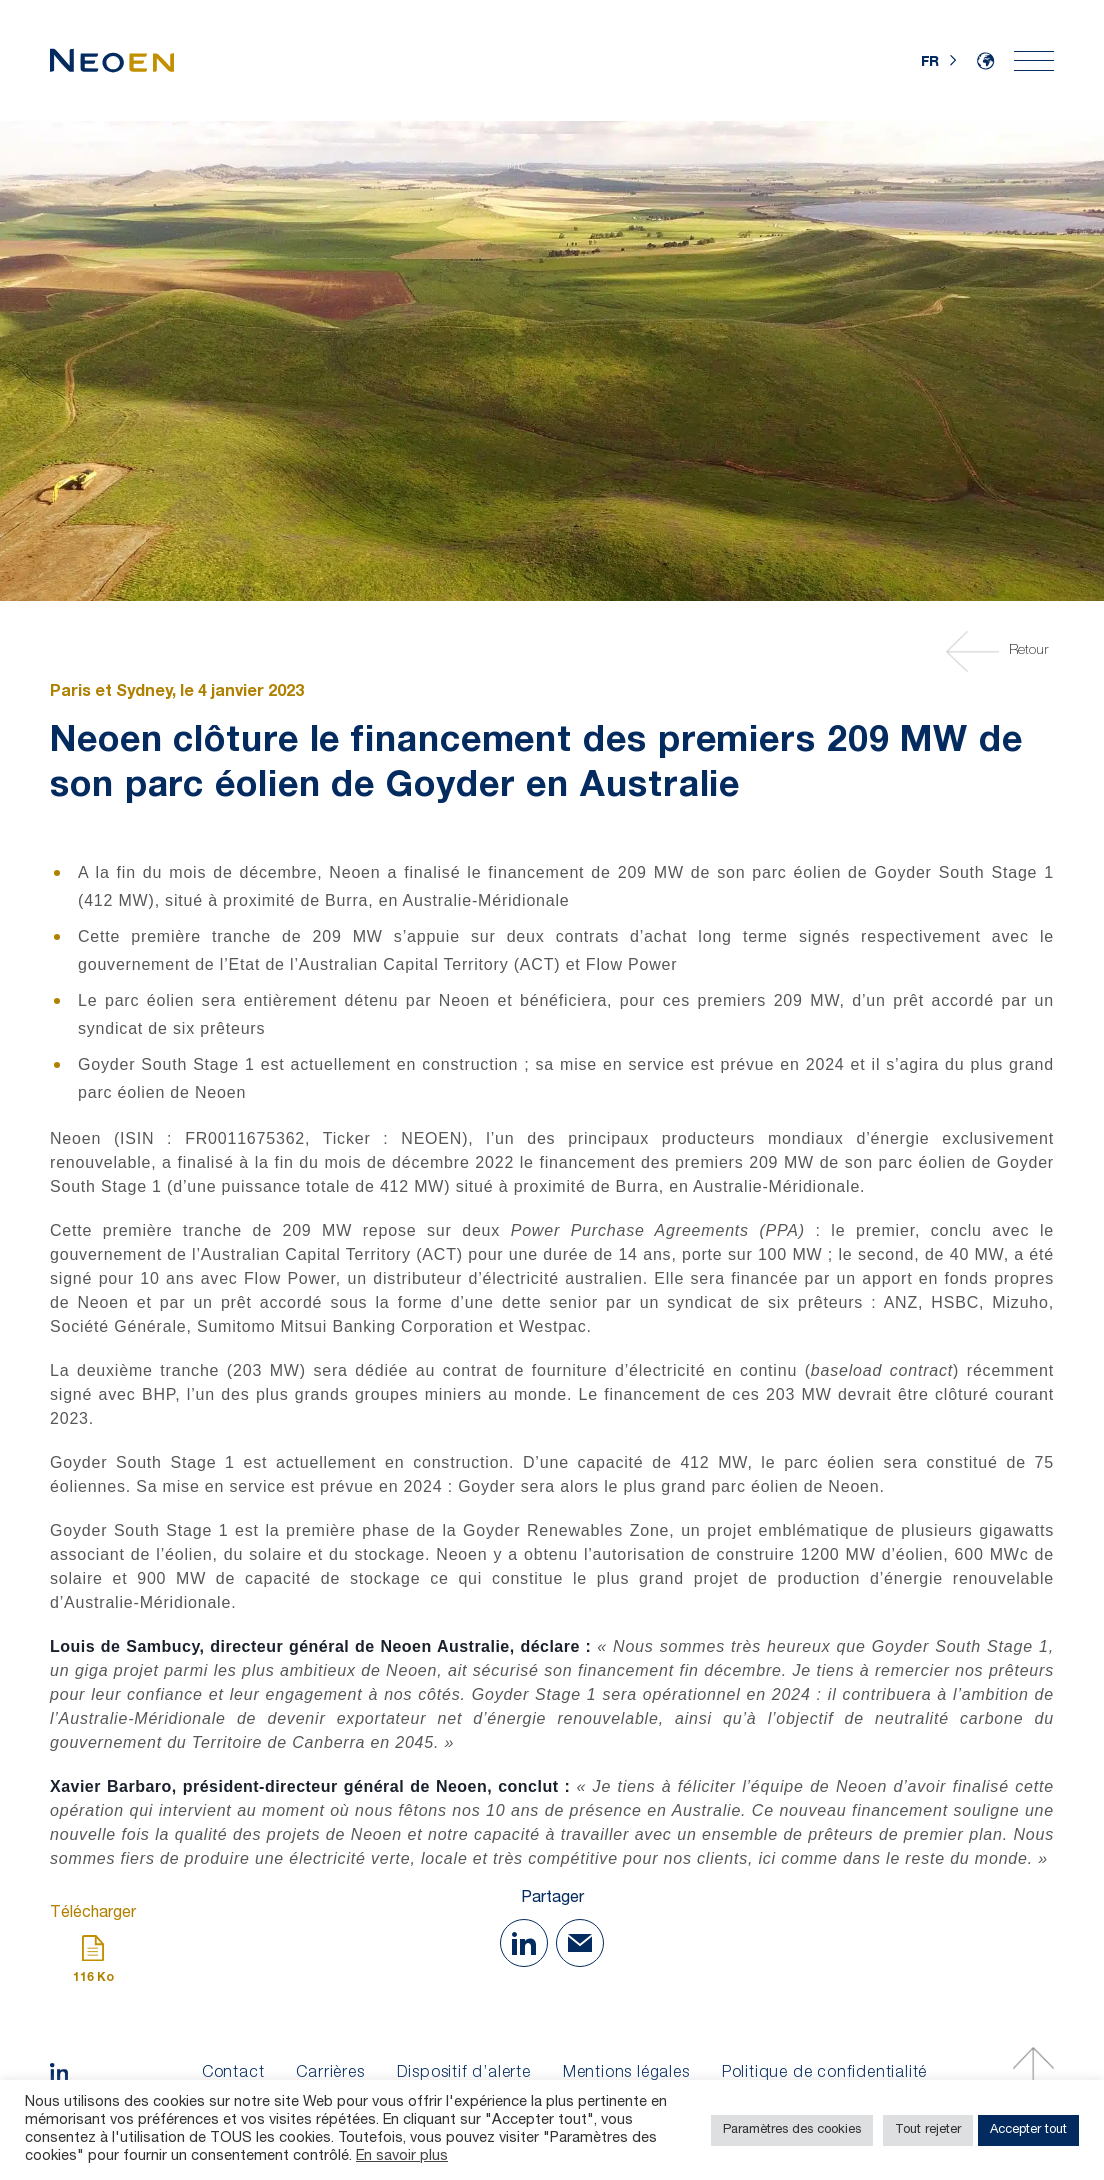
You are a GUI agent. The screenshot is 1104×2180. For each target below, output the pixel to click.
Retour (1000, 651)
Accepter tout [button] (1028, 2130)
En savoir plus (402, 2157)
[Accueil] (112, 60)
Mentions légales (626, 2074)
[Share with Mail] (580, 1943)
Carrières (330, 2074)
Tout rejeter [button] (928, 2130)
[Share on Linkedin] (524, 1943)
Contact (233, 2074)
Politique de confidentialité (824, 2074)
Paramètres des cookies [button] (792, 2130)
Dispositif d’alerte (464, 2074)
